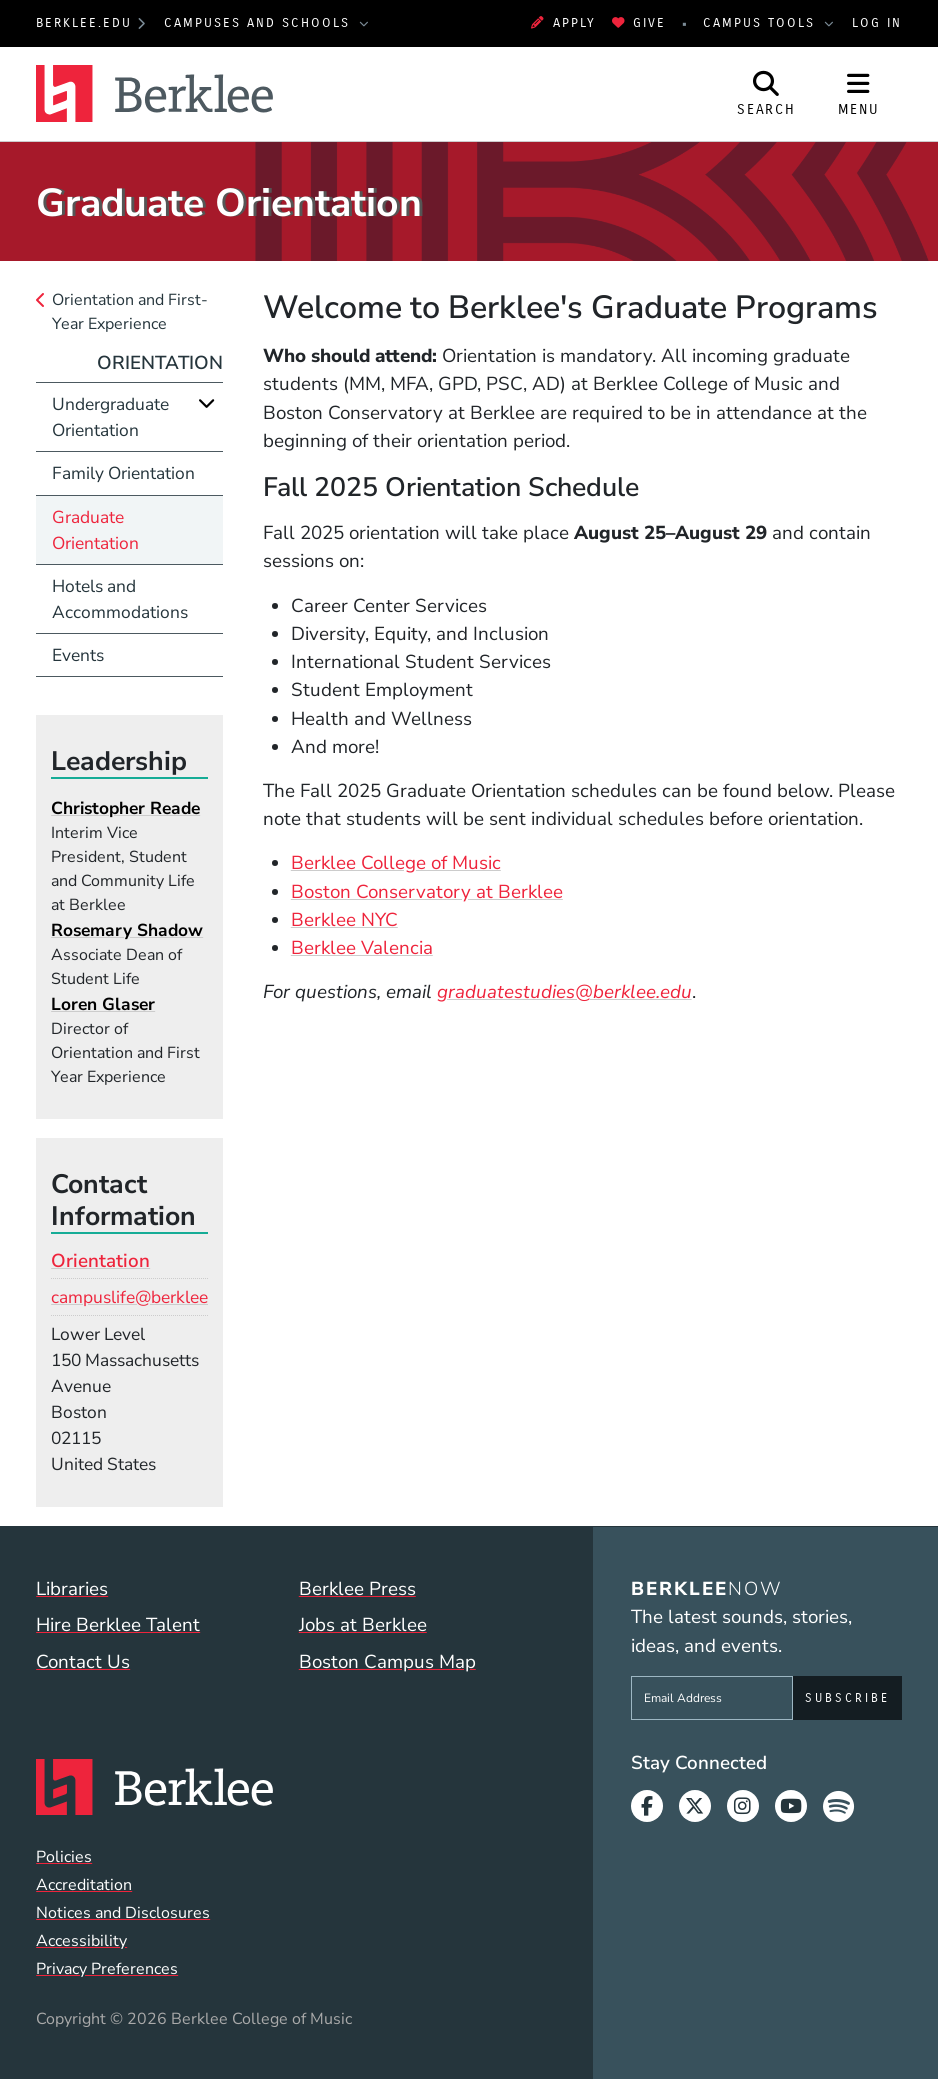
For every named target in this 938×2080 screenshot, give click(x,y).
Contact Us (83, 1662)
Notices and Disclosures (123, 1913)
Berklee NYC (344, 920)
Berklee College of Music (396, 863)
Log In (877, 22)
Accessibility (81, 1941)
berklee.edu (84, 22)
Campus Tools (762, 22)
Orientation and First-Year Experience (130, 312)
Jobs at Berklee (363, 1625)
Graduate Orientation (95, 530)
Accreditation (84, 1885)
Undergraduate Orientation (110, 417)
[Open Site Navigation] (858, 94)
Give (639, 22)
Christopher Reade (125, 808)
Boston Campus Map (387, 1662)
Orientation (160, 363)
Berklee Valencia (362, 948)
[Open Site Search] (767, 94)
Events (78, 655)
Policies (64, 1857)
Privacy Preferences (107, 1969)
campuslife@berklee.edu (146, 1297)
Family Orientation (123, 473)
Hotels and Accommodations (120, 599)
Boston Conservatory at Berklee (427, 892)
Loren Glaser (103, 1004)
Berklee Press (357, 1589)
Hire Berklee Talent (118, 1625)
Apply (563, 22)
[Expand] (206, 403)
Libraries (72, 1589)
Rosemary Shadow (127, 930)
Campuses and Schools (260, 22)
